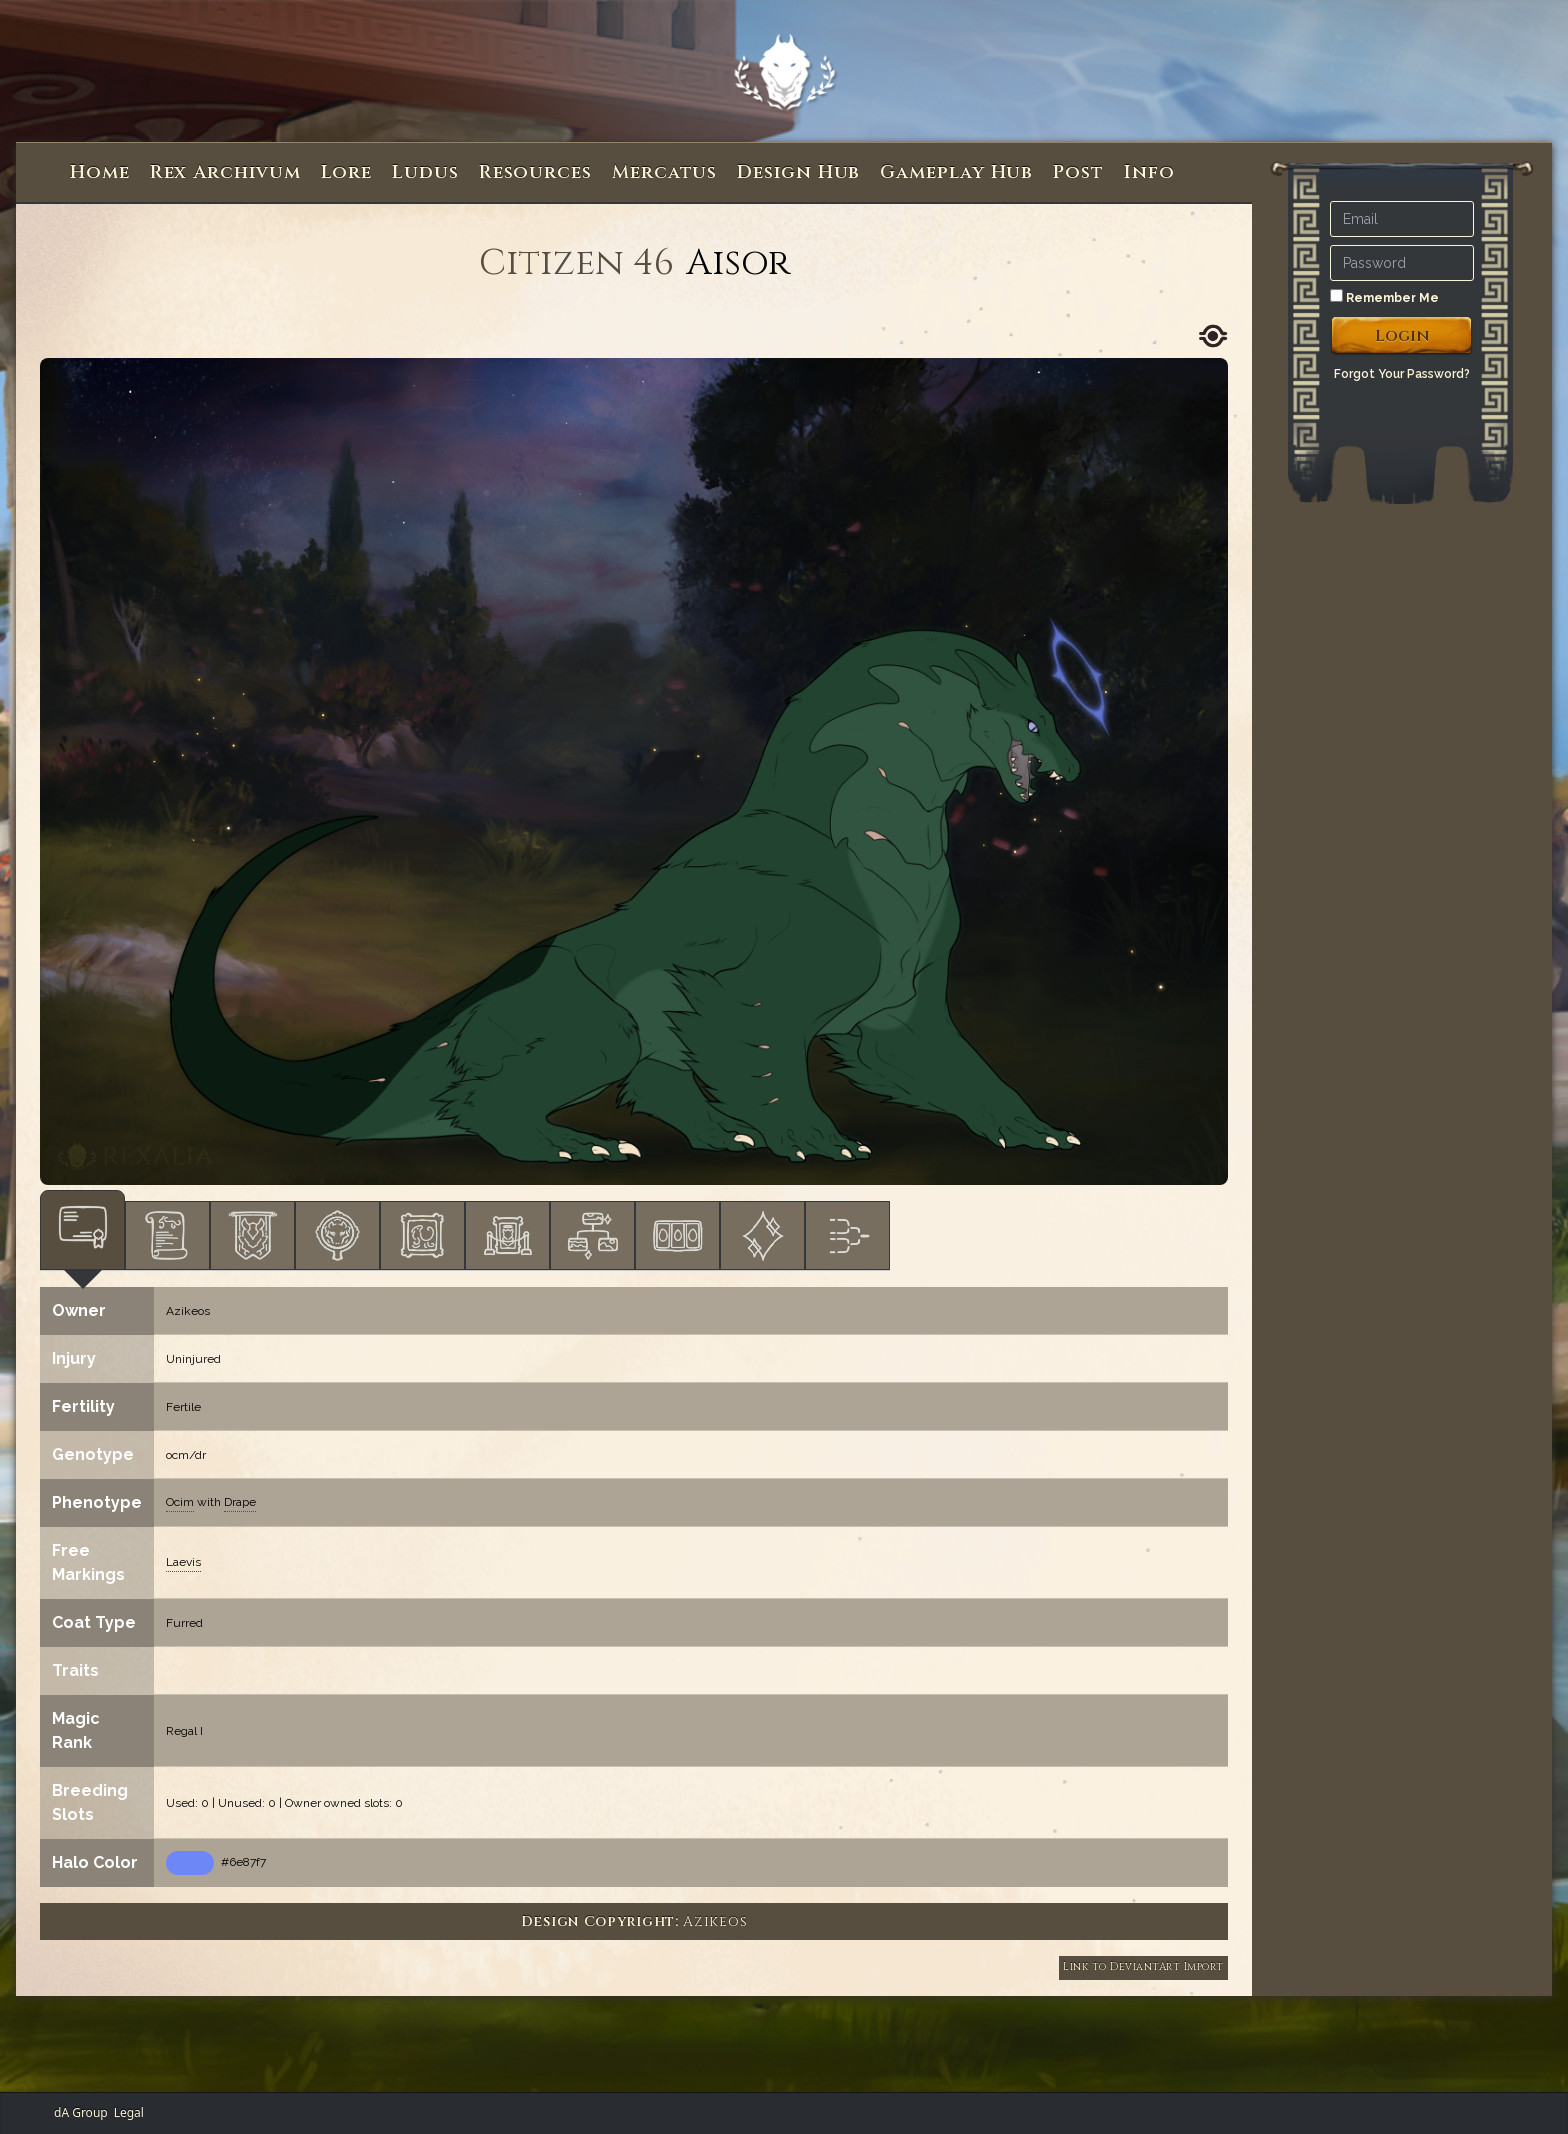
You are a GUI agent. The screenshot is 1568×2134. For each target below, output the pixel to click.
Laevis (183, 1562)
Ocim (180, 1502)
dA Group (81, 2112)
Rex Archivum (225, 172)
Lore (347, 172)
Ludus (425, 172)
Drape (240, 1502)
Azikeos (188, 1311)
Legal (129, 2112)
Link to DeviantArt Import (1143, 1967)
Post (1078, 172)
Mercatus (664, 172)
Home (100, 172)
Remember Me (1384, 297)
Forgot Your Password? (1402, 374)
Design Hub (798, 172)
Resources (535, 172)
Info (1149, 172)
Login (1402, 336)
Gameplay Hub (956, 172)
